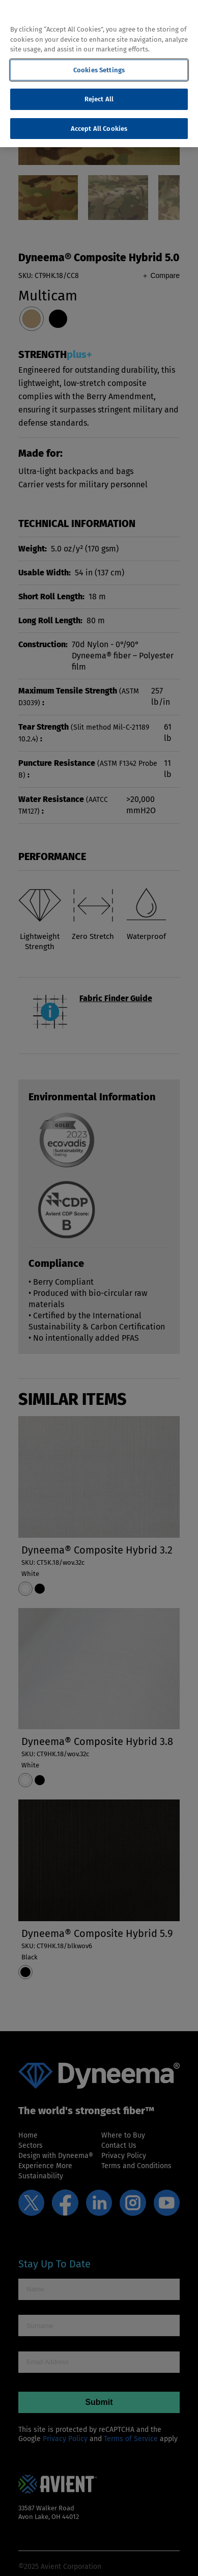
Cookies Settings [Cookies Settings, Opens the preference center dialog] (99, 70)
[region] (99, 73)
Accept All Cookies (99, 128)
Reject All (99, 99)
